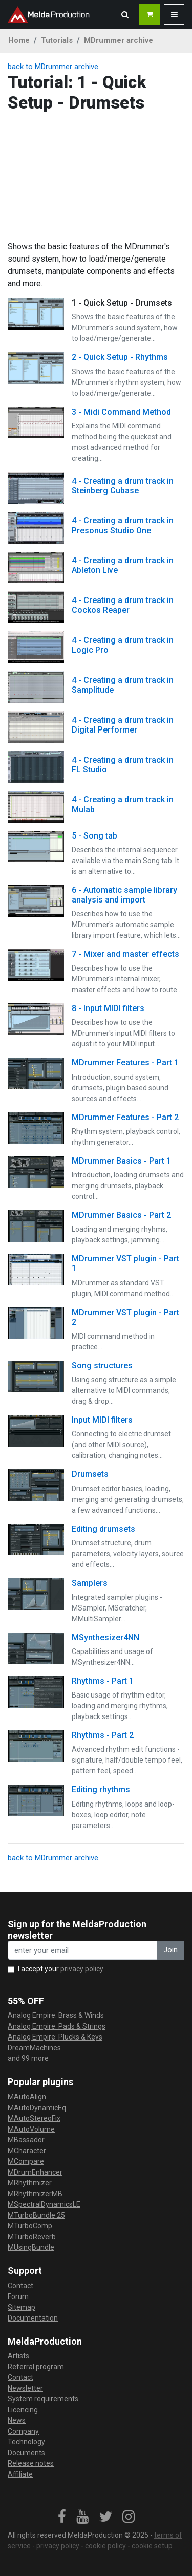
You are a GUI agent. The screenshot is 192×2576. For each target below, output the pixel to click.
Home (19, 40)
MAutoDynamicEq (37, 2107)
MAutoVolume (31, 2129)
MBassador (26, 2140)
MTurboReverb (32, 2236)
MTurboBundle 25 (36, 2215)
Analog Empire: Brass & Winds (56, 2015)
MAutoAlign (27, 2097)
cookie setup (152, 2546)
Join (170, 1950)
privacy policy (81, 1969)
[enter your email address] (82, 1950)
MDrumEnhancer (35, 2172)
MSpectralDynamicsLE (44, 2204)
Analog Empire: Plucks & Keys (55, 2037)
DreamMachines (34, 2048)
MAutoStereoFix (34, 2118)
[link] (62, 2517)
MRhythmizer (30, 2183)
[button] (125, 14)
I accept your (60, 1969)
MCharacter (27, 2150)
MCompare (26, 2161)
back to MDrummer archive (53, 66)
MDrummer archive (118, 40)
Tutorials (57, 40)
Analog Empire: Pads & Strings (56, 2026)
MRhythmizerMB (35, 2193)
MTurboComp (30, 2226)
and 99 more (28, 2058)
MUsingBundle (31, 2247)
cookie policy (105, 2546)
